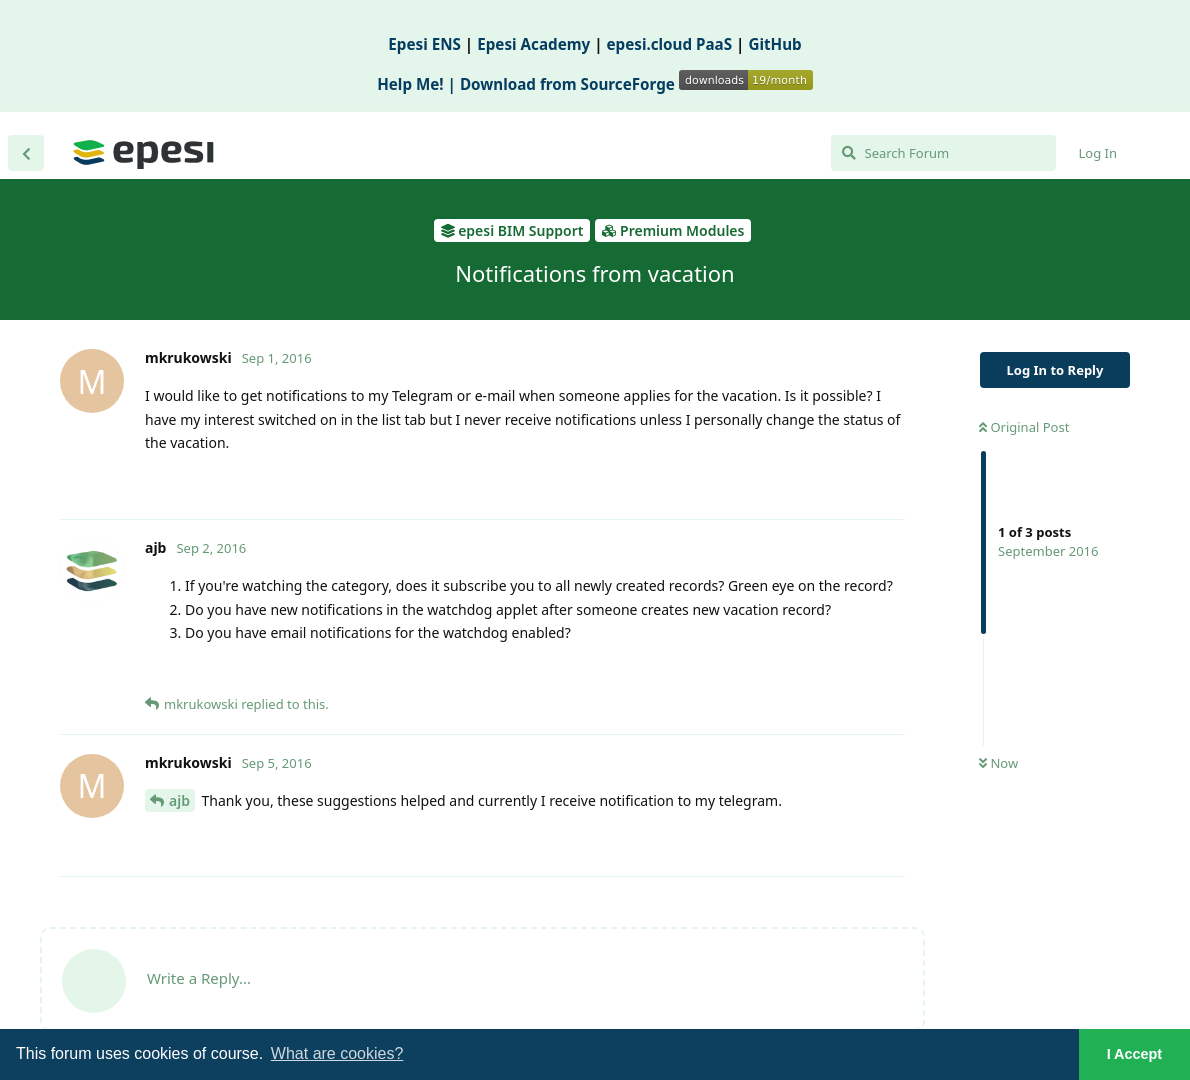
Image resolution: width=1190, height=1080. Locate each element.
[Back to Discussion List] (26, 153)
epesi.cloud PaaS (670, 44)
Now (998, 763)
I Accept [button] (1134, 1054)
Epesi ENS (424, 44)
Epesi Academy (533, 44)
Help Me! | (418, 84)
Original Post (1024, 427)
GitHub (774, 44)
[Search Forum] (943, 153)
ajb (179, 800)
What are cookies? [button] (337, 1053)
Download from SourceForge (636, 84)
